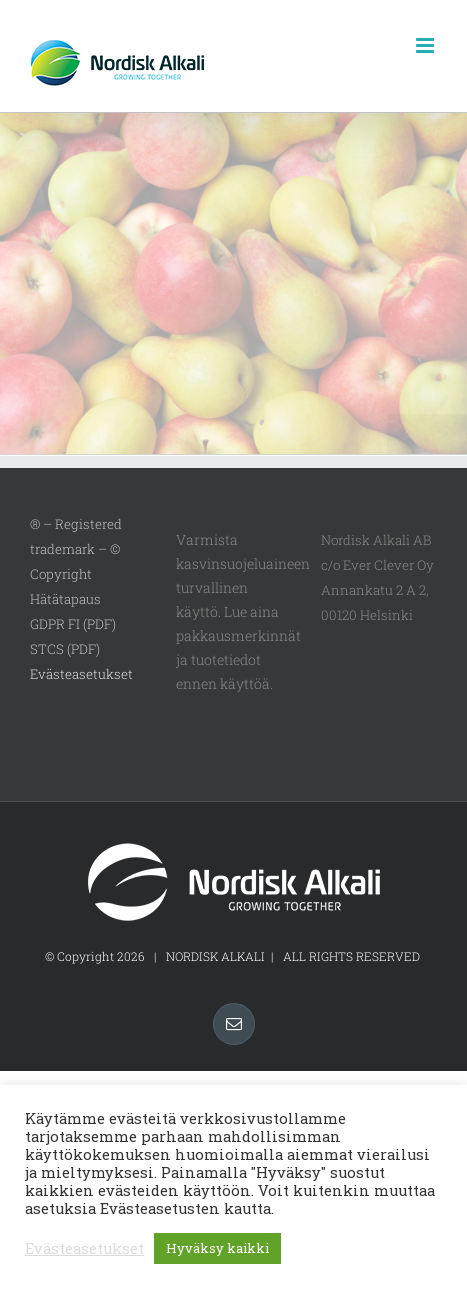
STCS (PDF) (65, 649)
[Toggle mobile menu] (426, 45)
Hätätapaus (65, 599)
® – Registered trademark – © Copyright (76, 549)
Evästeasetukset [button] (81, 674)
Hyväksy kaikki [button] (217, 1248)
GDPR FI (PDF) (73, 624)
